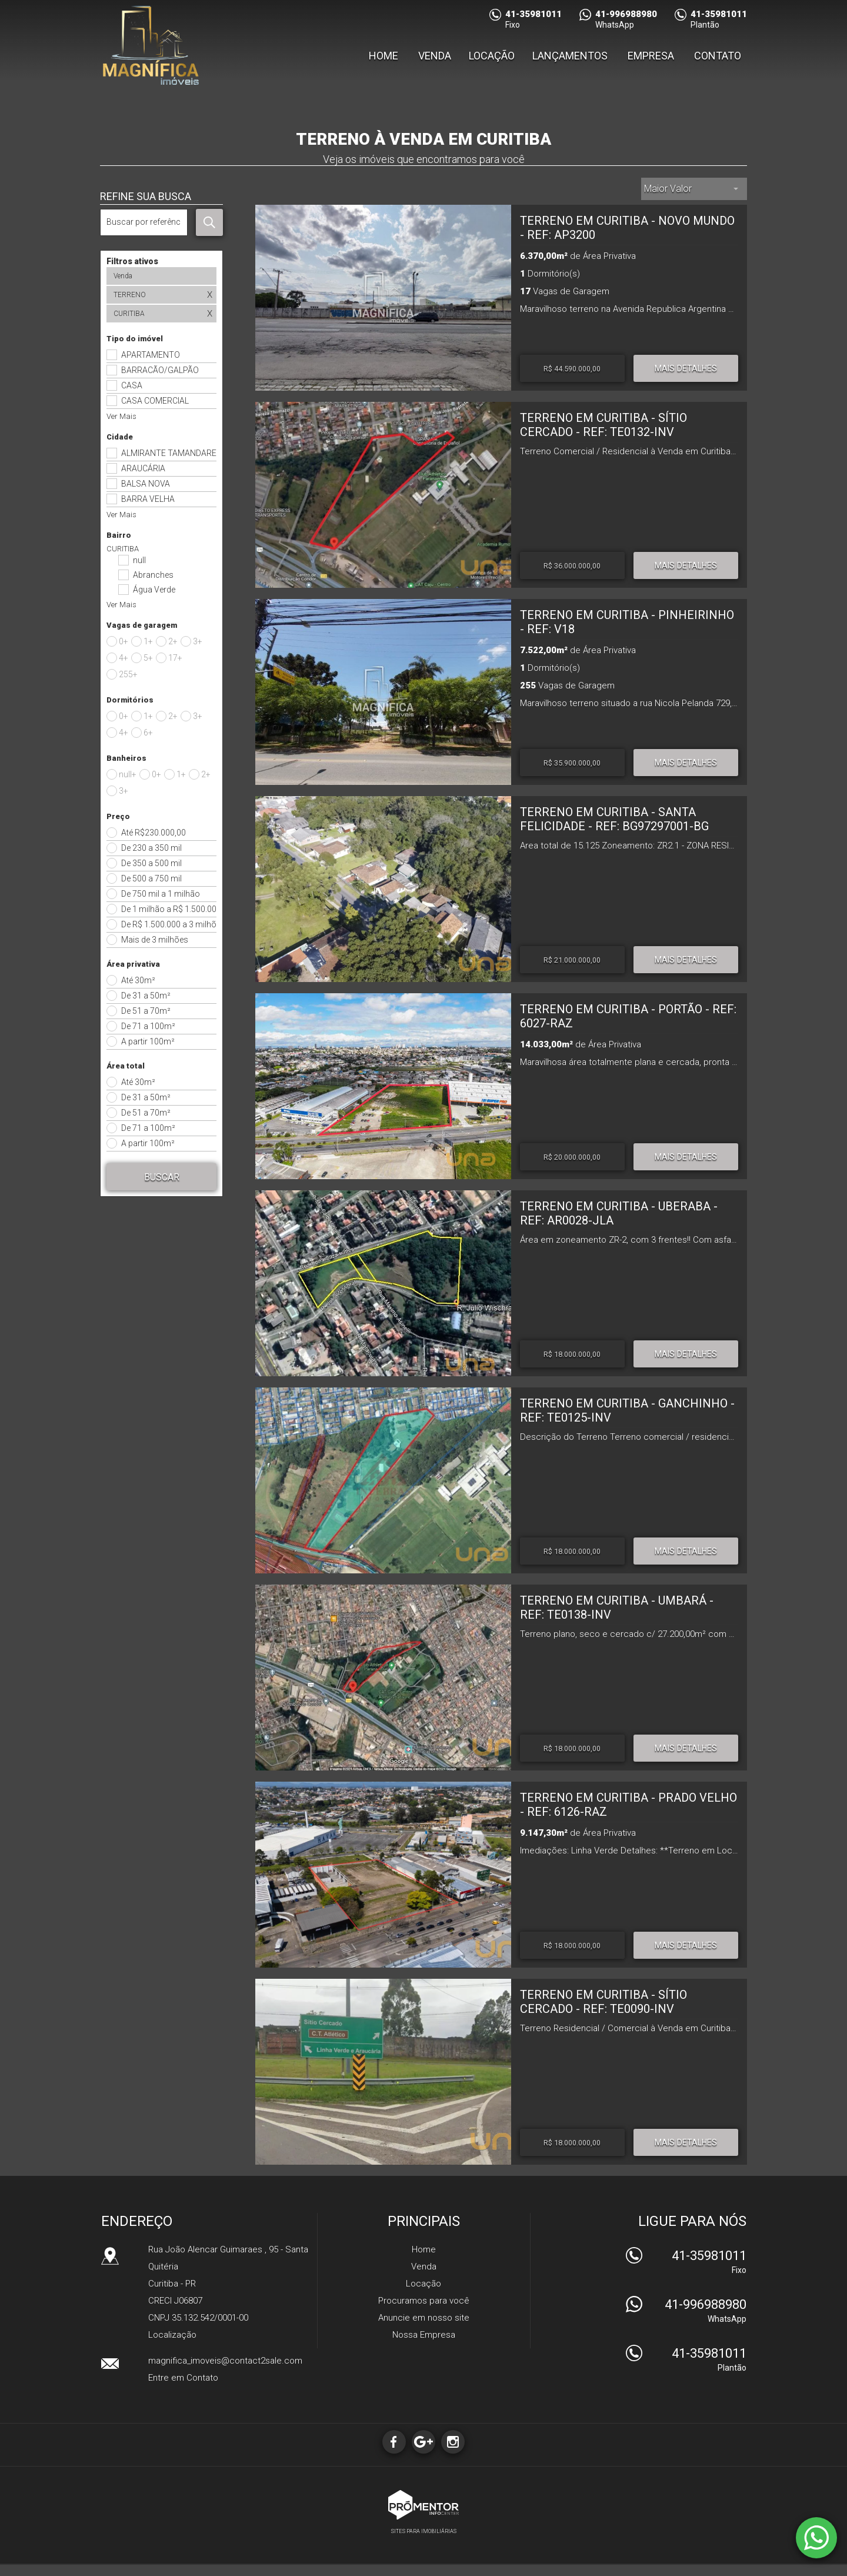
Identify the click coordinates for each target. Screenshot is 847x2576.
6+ (148, 732)
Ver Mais (121, 416)
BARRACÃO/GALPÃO (160, 370)
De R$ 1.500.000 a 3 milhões (168, 924)
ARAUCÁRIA (143, 468)
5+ (148, 658)
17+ (175, 658)
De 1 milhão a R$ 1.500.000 (168, 909)
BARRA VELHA (148, 499)
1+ (148, 641)
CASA (131, 385)
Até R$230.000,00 (153, 832)
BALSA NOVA (145, 483)
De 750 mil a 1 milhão (160, 893)
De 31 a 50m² (146, 995)
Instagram (456, 2442)
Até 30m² (138, 980)
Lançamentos (570, 61)
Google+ (423, 2442)
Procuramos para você (423, 2300)
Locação (492, 61)
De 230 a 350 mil (151, 848)
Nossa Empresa (423, 2334)
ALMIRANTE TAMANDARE (168, 453)
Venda (434, 61)
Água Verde (154, 589)
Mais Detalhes (686, 368)
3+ (197, 641)
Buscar (161, 1177)
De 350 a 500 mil (151, 863)
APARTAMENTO (150, 355)
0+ (123, 641)
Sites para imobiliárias (423, 2531)
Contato (717, 61)
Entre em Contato (183, 2377)
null (139, 560)
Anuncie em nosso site (423, 2317)
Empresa (651, 61)
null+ (127, 774)
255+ (128, 674)
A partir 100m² (148, 1041)
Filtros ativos (132, 261)
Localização (172, 2334)
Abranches (153, 575)
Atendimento (816, 2537)
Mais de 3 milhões (154, 939)
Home (383, 61)
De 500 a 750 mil (151, 878)
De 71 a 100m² (148, 1026)
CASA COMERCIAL (155, 400)
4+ (123, 658)
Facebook (390, 2442)
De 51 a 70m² (146, 1011)
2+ (173, 641)
